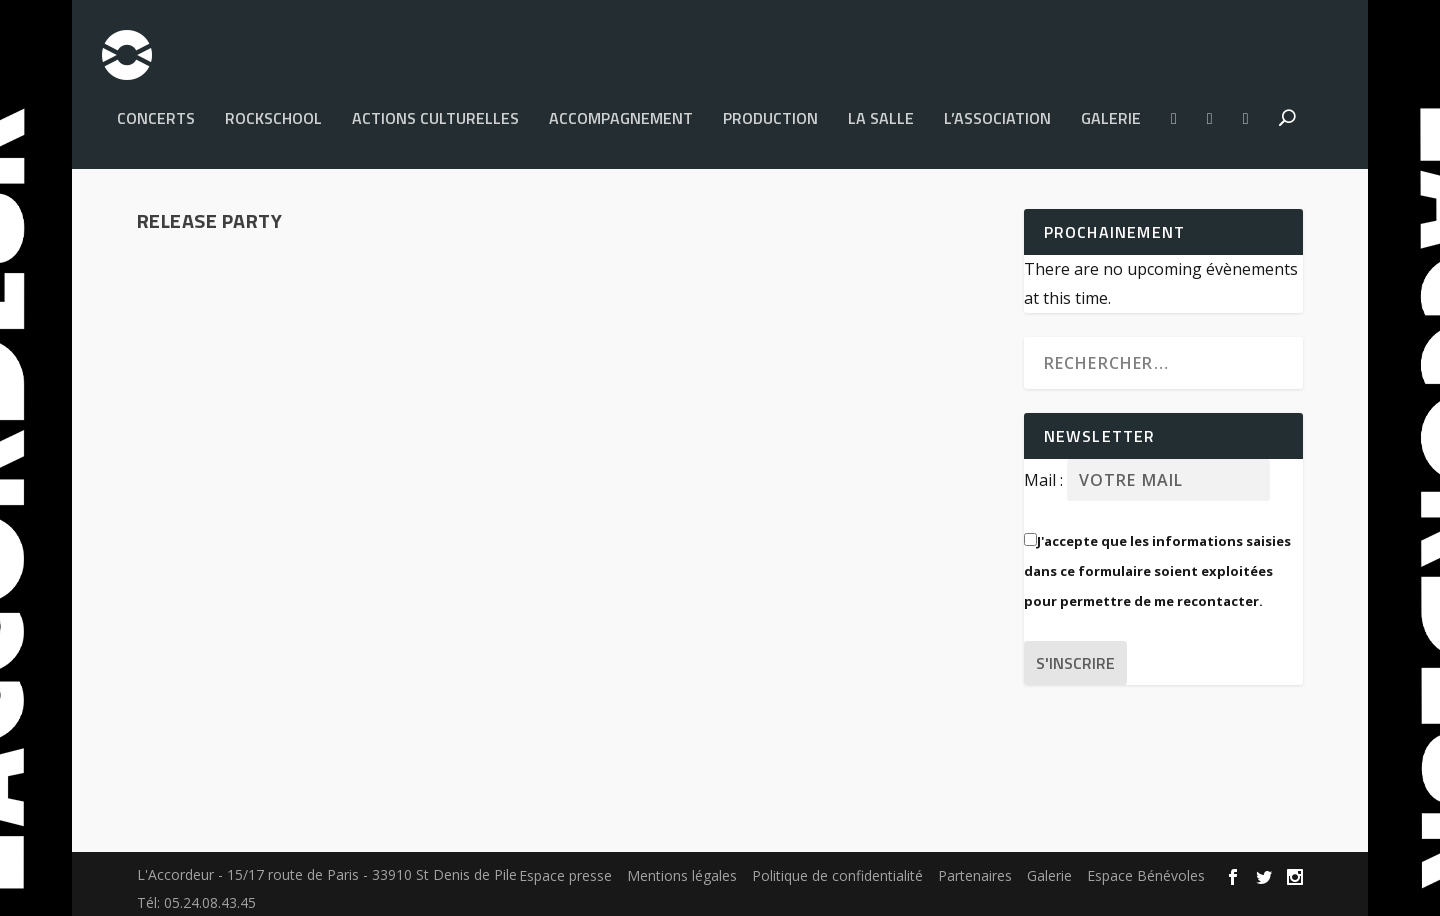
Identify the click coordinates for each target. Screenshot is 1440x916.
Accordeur (210, 592)
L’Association (997, 110)
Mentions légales (682, 865)
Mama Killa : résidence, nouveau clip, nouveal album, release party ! (343, 541)
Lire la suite (218, 708)
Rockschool (273, 110)
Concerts (156, 110)
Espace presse (565, 865)
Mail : (1045, 470)
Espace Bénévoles (1146, 865)
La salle (881, 110)
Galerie (1111, 110)
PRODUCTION (770, 110)
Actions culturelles (435, 110)
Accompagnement (621, 110)
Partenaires (975, 865)
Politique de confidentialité (837, 865)
